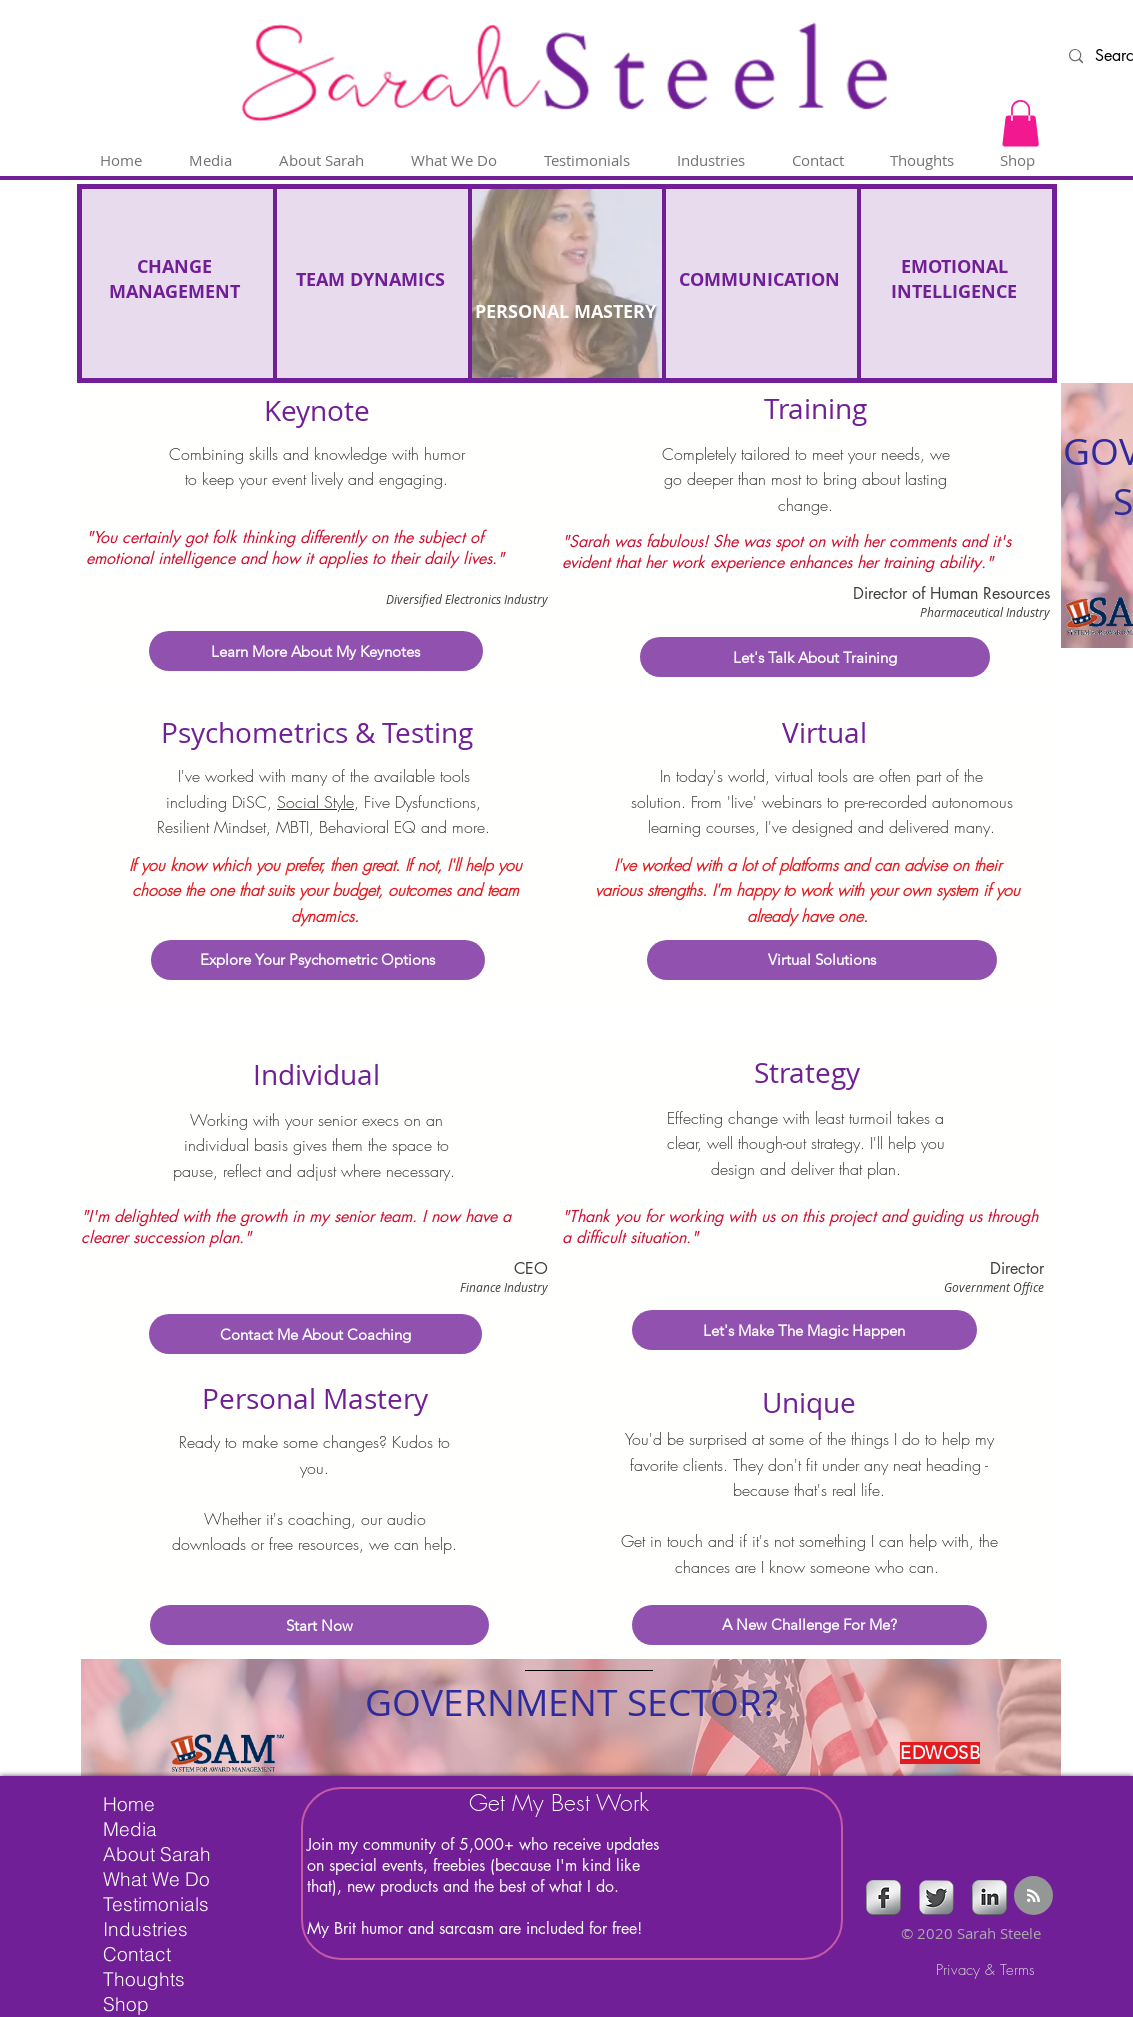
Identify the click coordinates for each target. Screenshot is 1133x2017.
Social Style (315, 802)
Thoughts (144, 1979)
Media (130, 1829)
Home (129, 1804)
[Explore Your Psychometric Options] (318, 960)
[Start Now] (319, 1625)
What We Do (156, 1879)
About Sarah (157, 1854)
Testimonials (156, 1904)
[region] (571, 1717)
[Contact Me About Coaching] (315, 1334)
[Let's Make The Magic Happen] (804, 1330)
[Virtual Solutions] (822, 960)
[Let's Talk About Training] (815, 657)
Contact (137, 1954)
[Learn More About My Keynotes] (316, 651)
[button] (1020, 123)
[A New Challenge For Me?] (809, 1625)
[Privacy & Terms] (986, 1970)
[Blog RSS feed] (1033, 1896)
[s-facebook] (883, 1897)
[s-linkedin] (989, 1897)
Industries (145, 1929)
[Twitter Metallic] (936, 1897)
